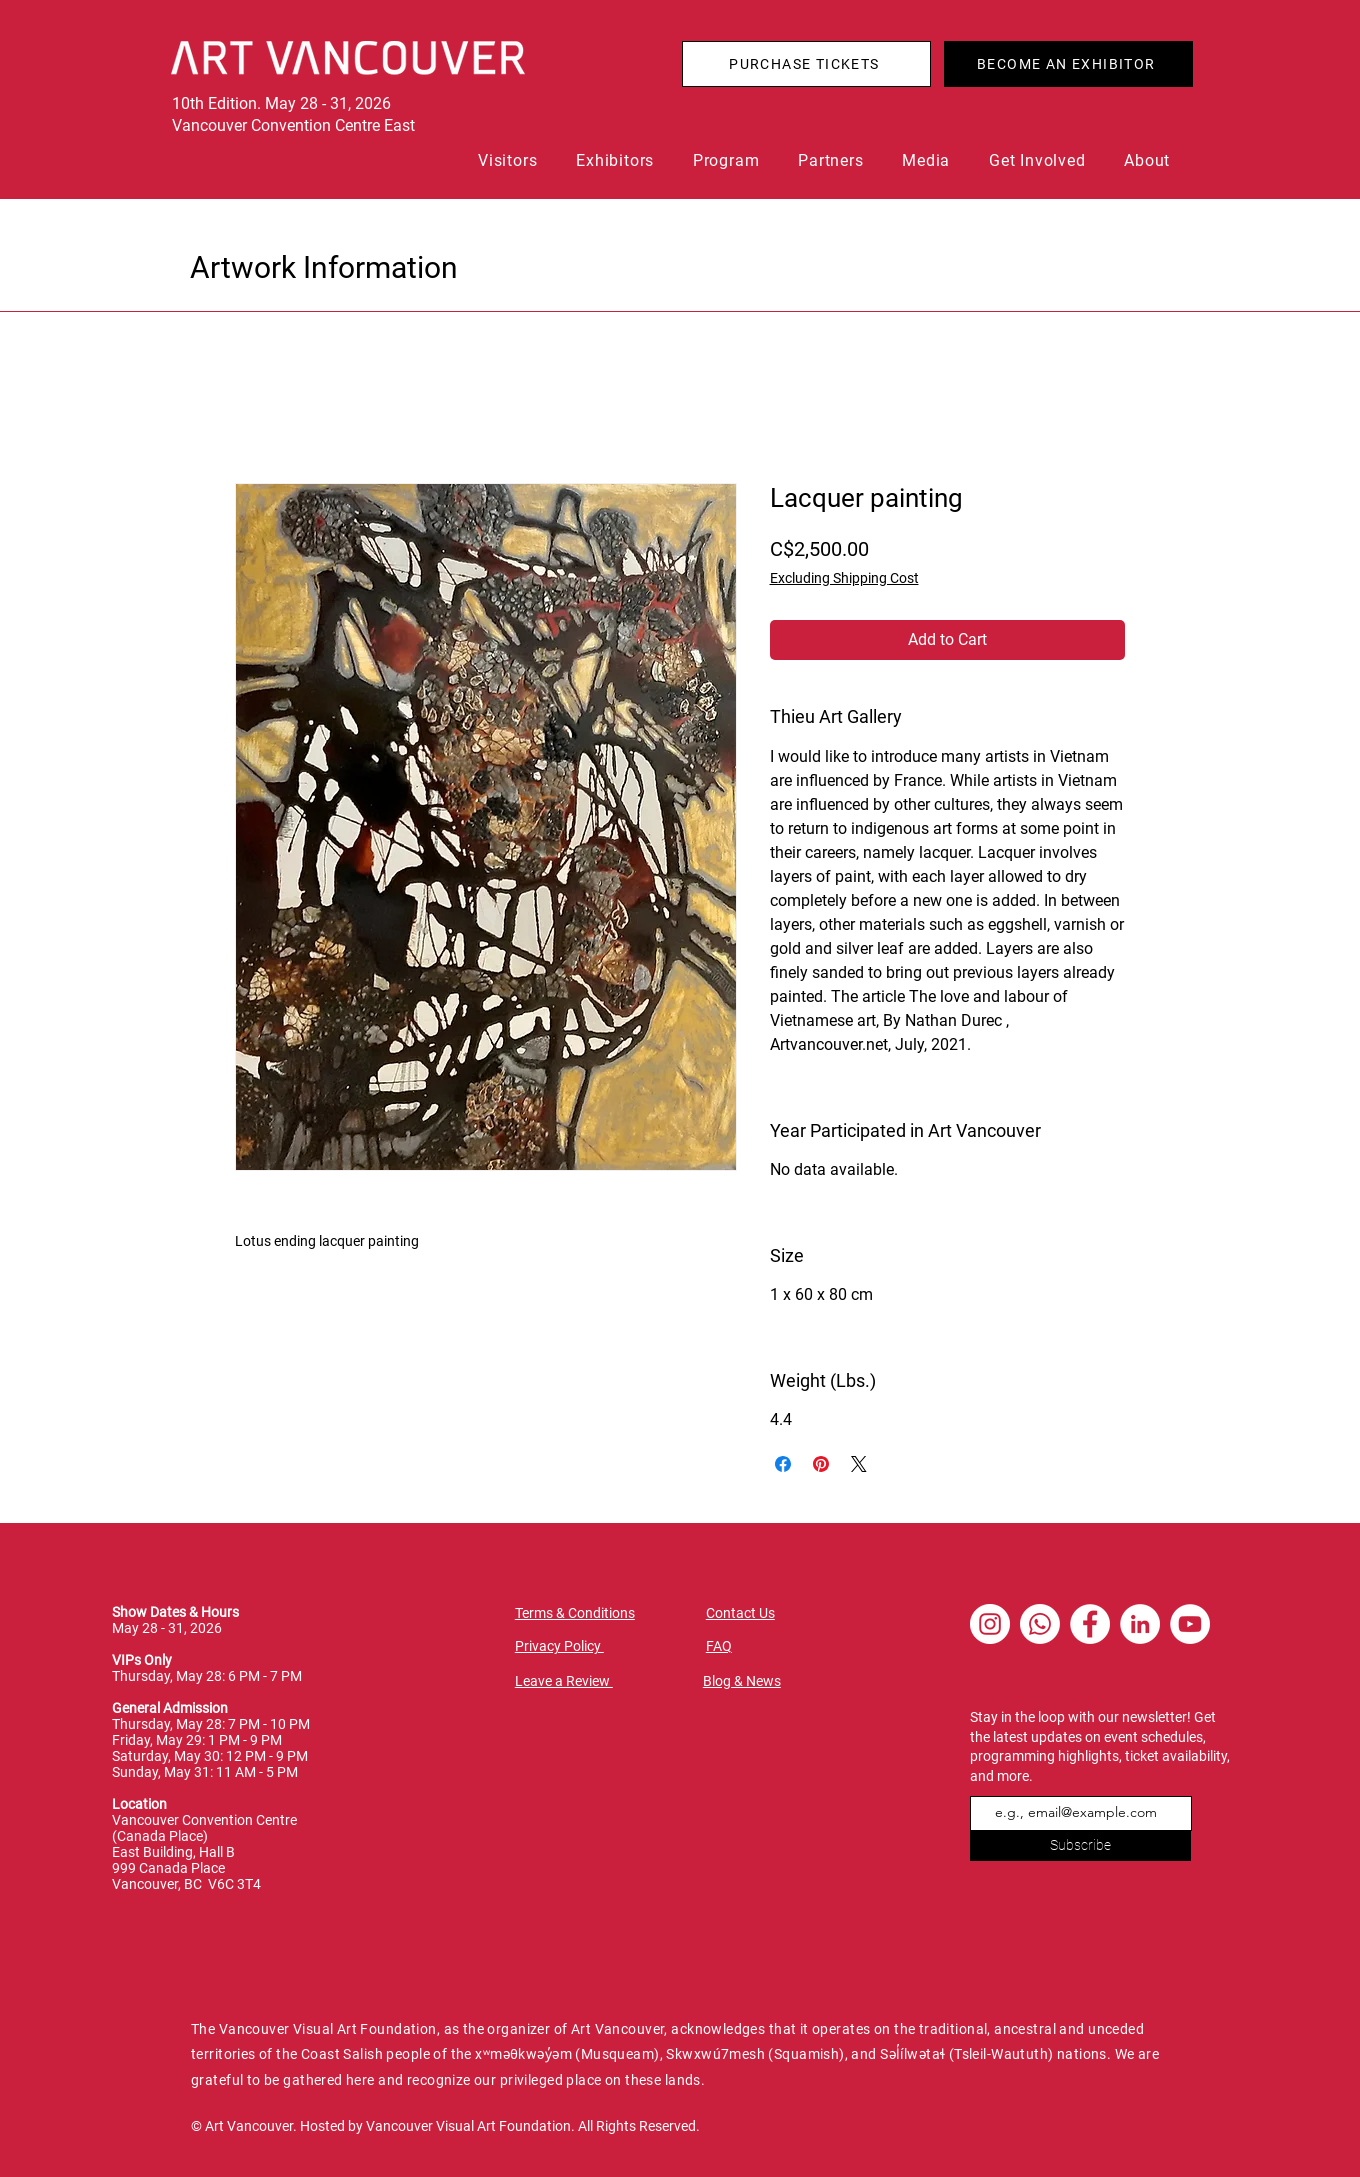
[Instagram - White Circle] (990, 1624)
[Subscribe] (1080, 1846)
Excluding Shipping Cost (844, 578)
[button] (513, 160)
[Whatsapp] (1040, 1624)
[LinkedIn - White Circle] (1140, 1624)
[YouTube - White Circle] (1190, 1624)
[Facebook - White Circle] (1090, 1624)
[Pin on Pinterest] (821, 1464)
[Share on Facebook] (783, 1464)
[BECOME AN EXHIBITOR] (1068, 64)
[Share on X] (859, 1464)
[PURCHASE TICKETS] (806, 64)
